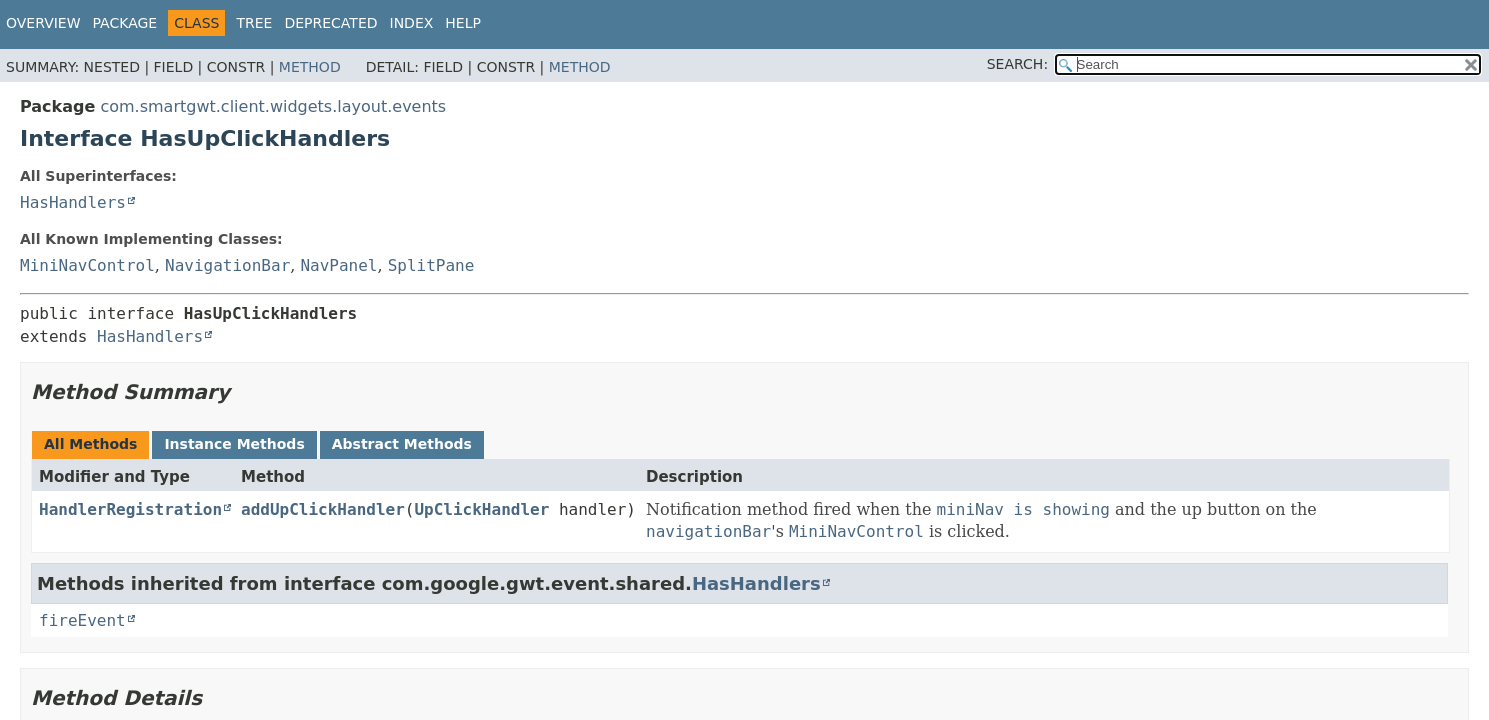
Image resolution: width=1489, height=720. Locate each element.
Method (310, 67)
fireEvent (82, 620)
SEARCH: (1017, 64)
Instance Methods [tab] (234, 444)
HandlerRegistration (130, 509)
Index (412, 23)
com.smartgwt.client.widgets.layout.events (273, 106)
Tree (254, 23)
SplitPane (431, 265)
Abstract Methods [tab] (402, 444)
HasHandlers (73, 202)
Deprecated (330, 23)
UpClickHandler (481, 509)
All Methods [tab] (90, 444)
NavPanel (338, 265)
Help (463, 23)
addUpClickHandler (323, 509)
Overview (43, 23)
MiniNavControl (87, 265)
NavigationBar (227, 265)
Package (125, 23)
